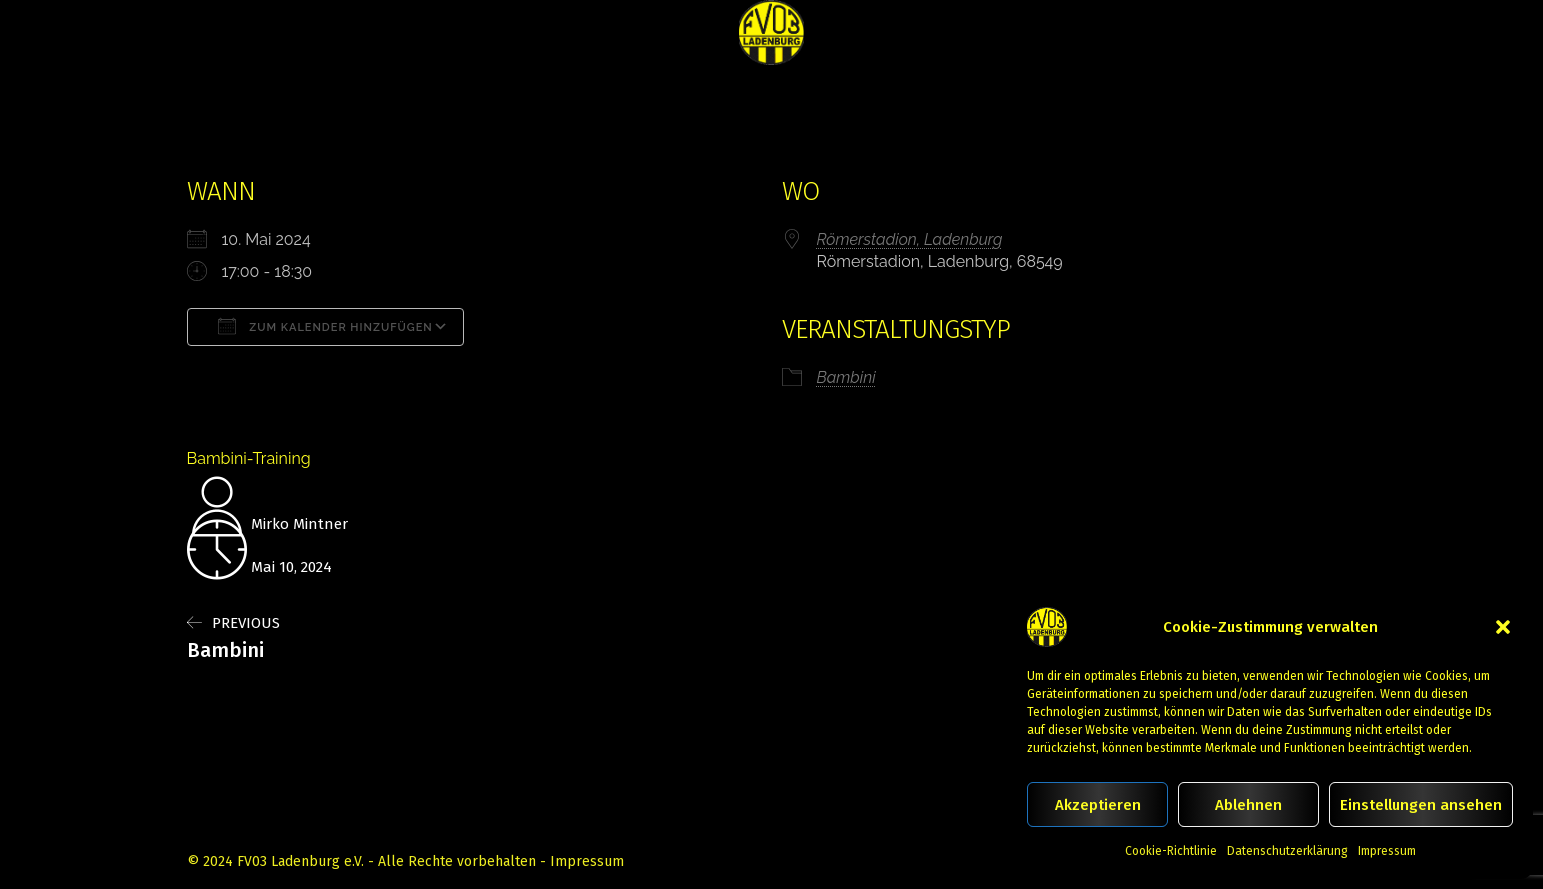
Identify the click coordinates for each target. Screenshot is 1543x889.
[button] (1503, 627)
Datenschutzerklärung (1287, 851)
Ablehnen (1248, 805)
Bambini (846, 377)
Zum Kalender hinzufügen (325, 326)
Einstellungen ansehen (1421, 805)
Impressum (1387, 851)
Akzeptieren (1098, 805)
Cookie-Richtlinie (1171, 851)
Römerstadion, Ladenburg (910, 239)
